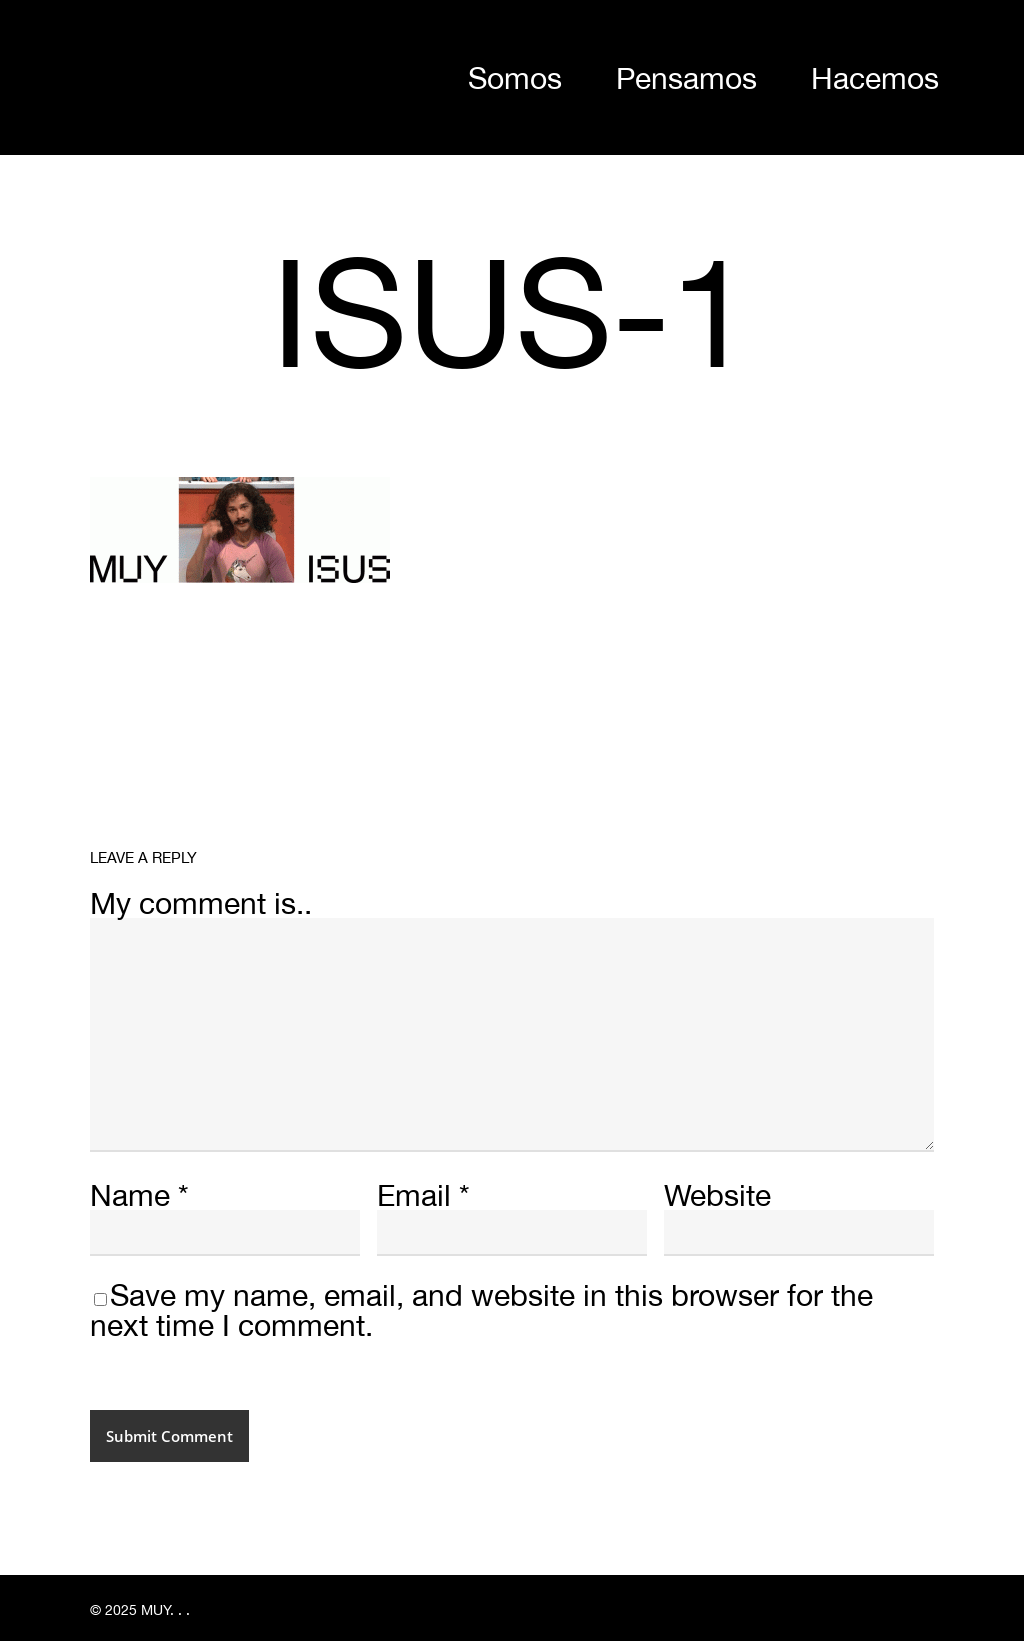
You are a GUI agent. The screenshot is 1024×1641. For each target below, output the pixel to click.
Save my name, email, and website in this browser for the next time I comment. (481, 1309)
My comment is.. (201, 902)
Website (717, 1194)
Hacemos (875, 77)
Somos (515, 77)
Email (423, 1194)
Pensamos (686, 77)
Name (139, 1194)
